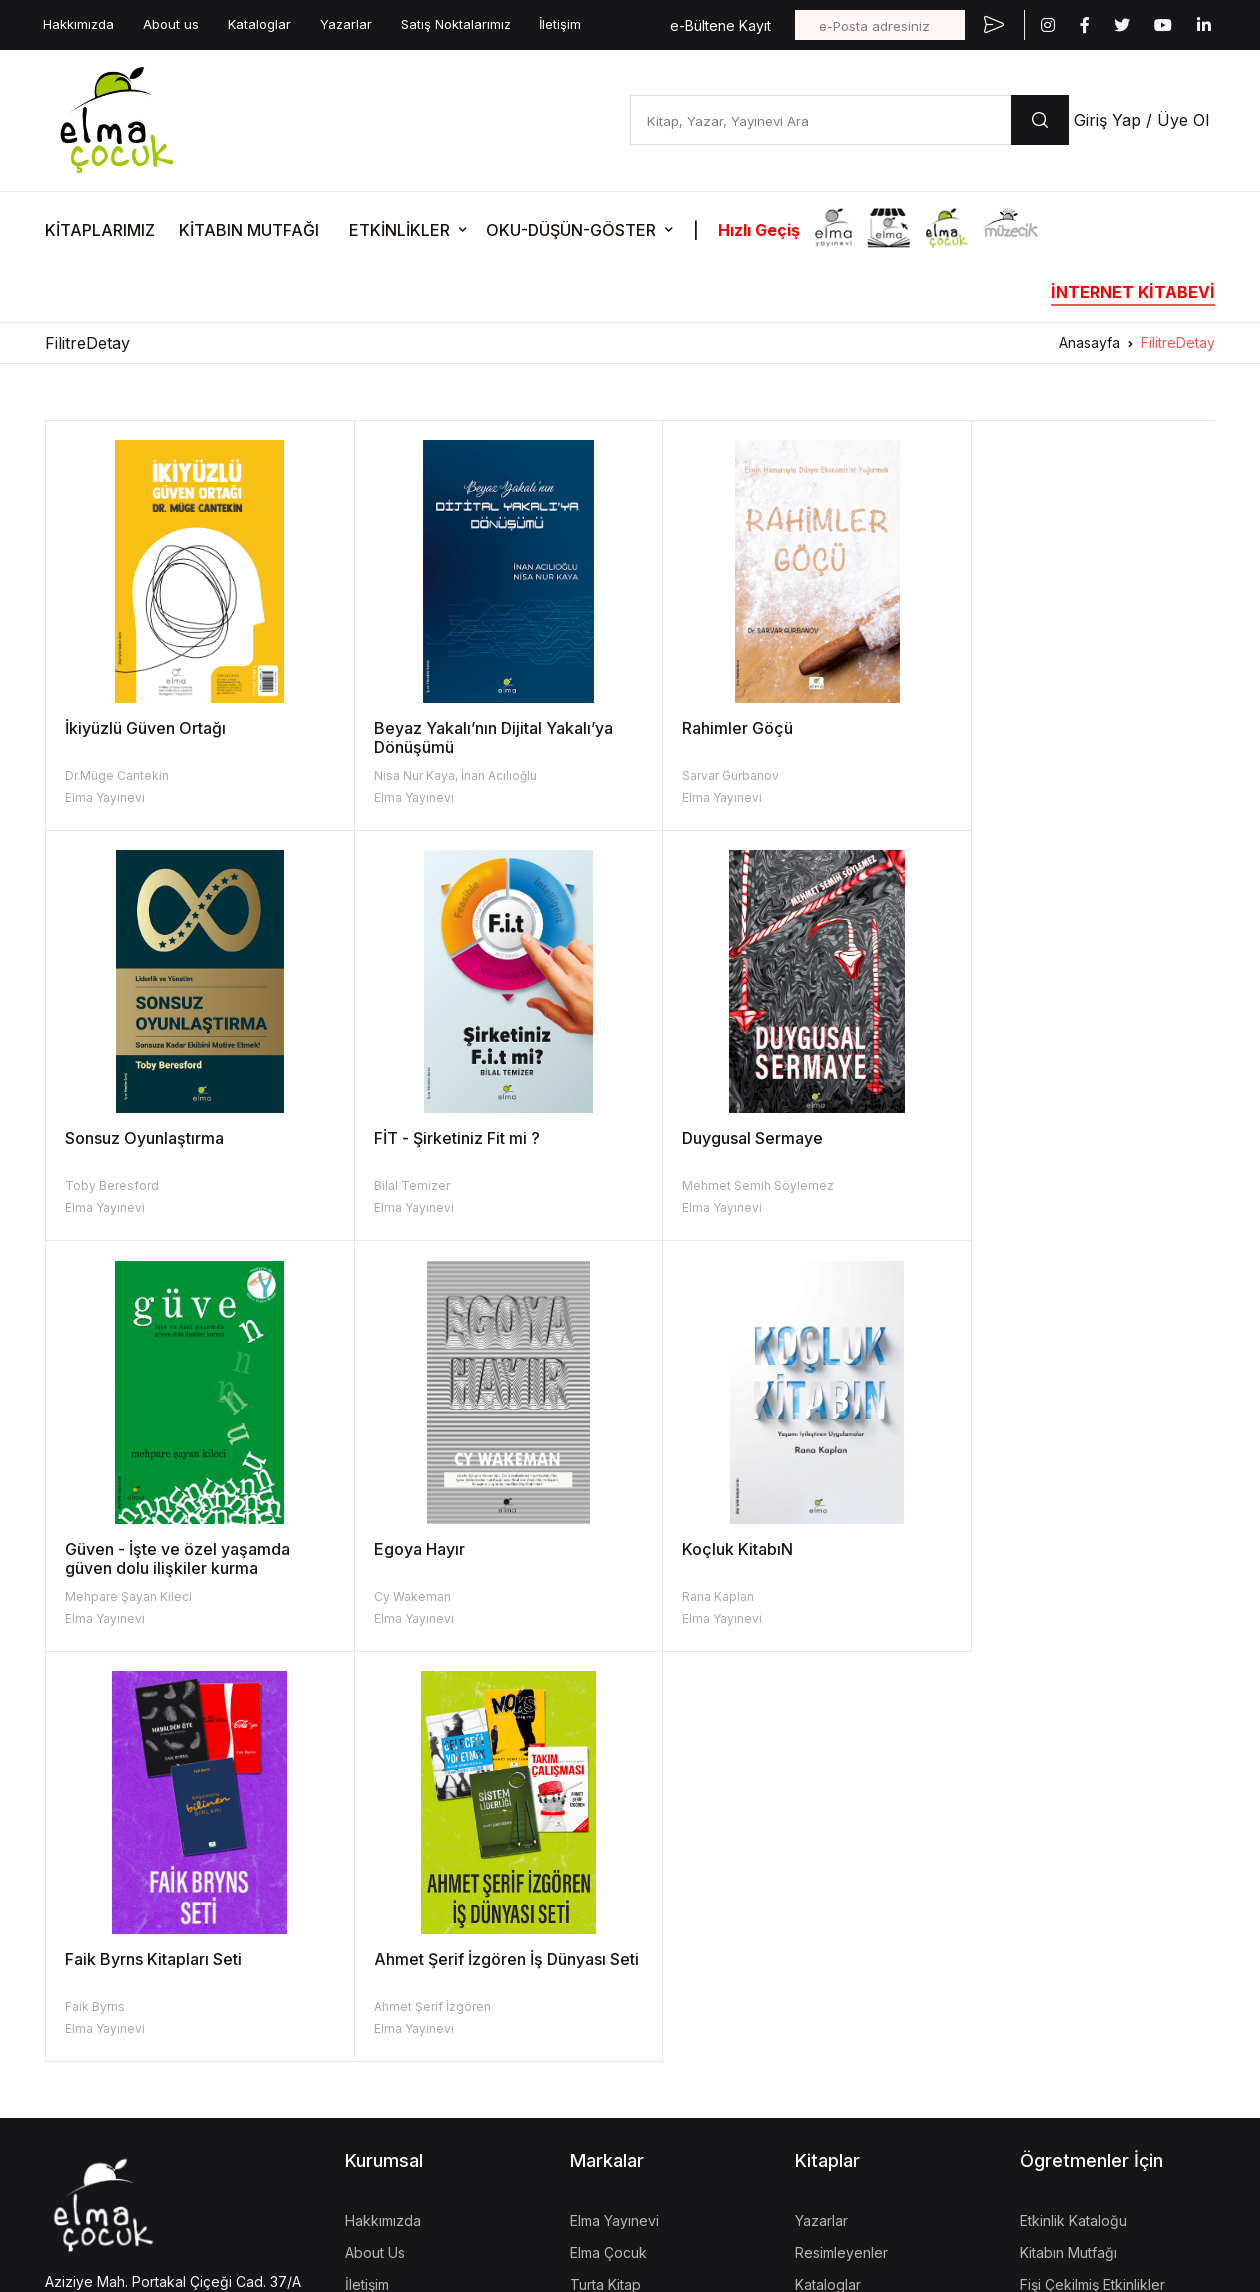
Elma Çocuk (608, 1841)
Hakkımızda (78, 24)
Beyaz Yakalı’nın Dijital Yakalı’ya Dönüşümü (476, 737)
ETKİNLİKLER (399, 230)
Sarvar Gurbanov (698, 775)
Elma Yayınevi (105, 797)
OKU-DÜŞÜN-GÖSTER (571, 230)
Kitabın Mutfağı (1068, 1841)
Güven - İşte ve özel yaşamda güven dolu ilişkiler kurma (762, 1147)
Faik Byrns (387, 1596)
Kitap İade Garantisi (858, 1905)
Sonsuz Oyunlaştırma (1021, 728)
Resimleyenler (841, 1841)
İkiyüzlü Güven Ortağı (145, 728)
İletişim (560, 24)
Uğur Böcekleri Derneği (648, 2057)
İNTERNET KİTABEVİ (1133, 292)
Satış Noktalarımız (456, 24)
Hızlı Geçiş (759, 230)
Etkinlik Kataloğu (1073, 1809)
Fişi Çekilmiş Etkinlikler (1092, 1873)
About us (171, 24)
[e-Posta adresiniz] (880, 25)
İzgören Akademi (626, 2025)
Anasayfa (1089, 342)
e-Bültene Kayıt (720, 25)
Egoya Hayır (987, 1138)
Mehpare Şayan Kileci (713, 1185)
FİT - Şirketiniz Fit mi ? (148, 1138)
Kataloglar (259, 24)
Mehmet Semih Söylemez (433, 1185)
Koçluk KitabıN (120, 1549)
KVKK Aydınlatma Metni (112, 2064)
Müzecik (598, 1937)
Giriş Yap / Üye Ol (1141, 120)
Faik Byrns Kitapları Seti (445, 1549)
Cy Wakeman (980, 1185)
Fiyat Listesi (832, 1969)
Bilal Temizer (103, 1185)
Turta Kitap (605, 1873)
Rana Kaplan (101, 1596)
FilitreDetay (1178, 342)
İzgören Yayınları (625, 1905)
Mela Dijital (605, 2177)
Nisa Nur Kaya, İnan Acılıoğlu (438, 775)
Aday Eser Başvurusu (864, 1937)
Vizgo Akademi (620, 2145)
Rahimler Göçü (705, 728)
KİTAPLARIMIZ (100, 230)
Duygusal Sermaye (427, 1138)
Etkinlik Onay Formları (1089, 1937)
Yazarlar (346, 24)
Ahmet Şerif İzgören (708, 1596)
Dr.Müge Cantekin (117, 775)
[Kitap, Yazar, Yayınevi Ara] (820, 120)
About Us (375, 1841)
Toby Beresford (989, 775)
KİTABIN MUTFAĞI (249, 230)
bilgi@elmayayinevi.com (124, 1928)
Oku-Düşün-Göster (1081, 1905)
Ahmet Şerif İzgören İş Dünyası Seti (766, 1558)
